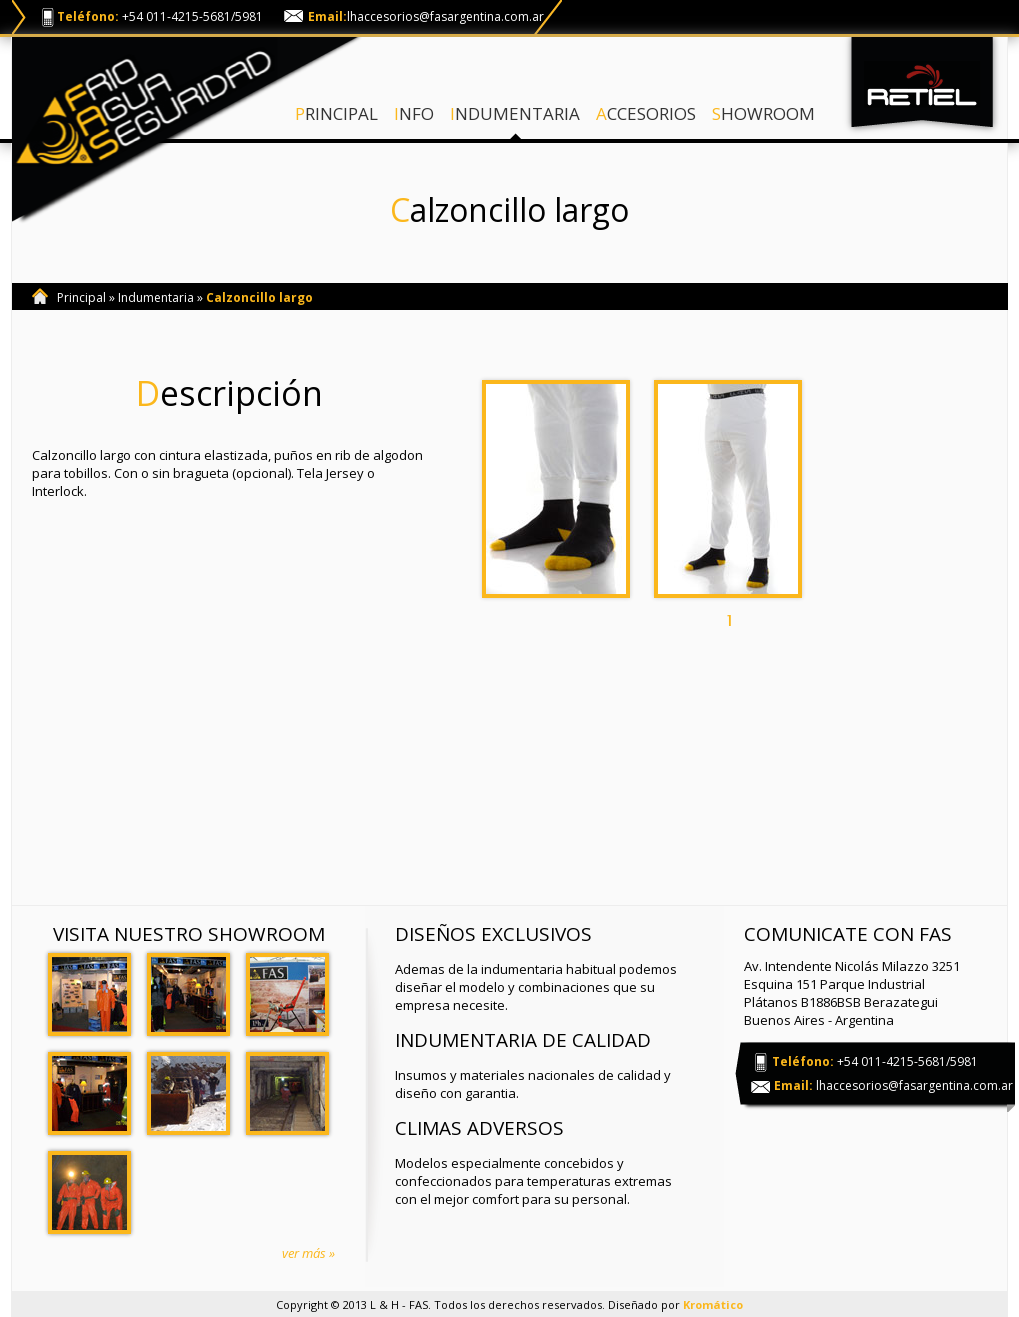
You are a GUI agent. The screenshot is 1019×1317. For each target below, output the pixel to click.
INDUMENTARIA (515, 113)
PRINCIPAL (336, 113)
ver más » (308, 1253)
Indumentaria (156, 297)
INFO (414, 113)
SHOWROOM (763, 113)
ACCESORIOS (646, 113)
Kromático (713, 1304)
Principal (81, 297)
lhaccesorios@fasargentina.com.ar (445, 16)
